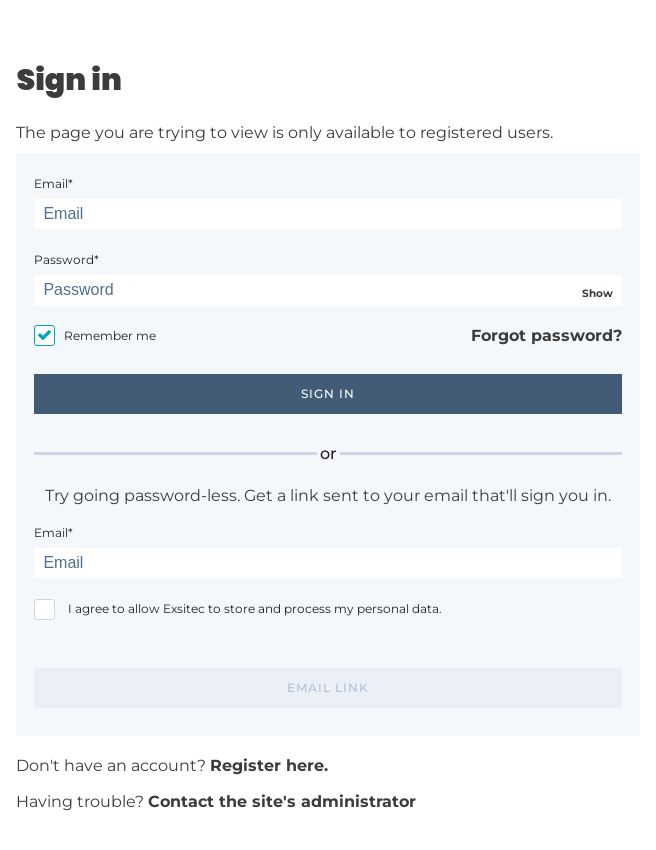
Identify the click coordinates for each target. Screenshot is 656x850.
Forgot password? (546, 335)
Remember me (110, 335)
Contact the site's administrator (282, 801)
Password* (66, 259)
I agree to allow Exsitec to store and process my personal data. (255, 608)
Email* (53, 183)
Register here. (269, 765)
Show (597, 293)
